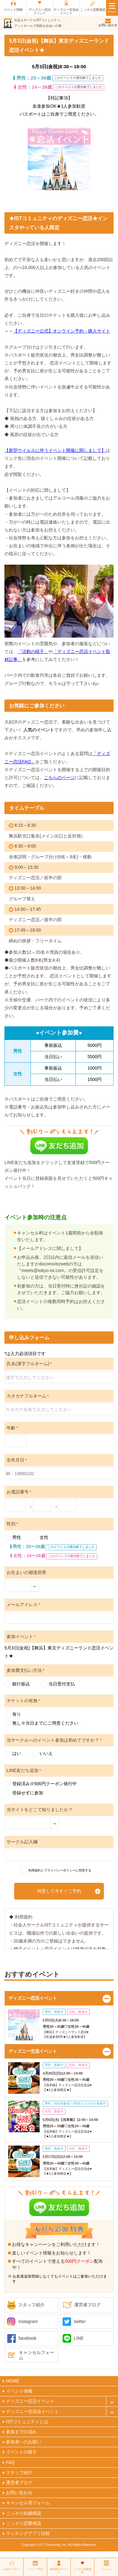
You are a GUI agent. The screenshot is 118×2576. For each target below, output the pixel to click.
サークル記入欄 (22, 1841)
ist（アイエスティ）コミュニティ (8, 23)
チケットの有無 (23, 1700)
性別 (12, 1523)
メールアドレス (23, 1604)
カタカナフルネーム (28, 1395)
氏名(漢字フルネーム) (29, 1363)
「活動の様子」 (33, 651)
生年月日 (17, 1459)
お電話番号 (19, 1491)
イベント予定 (35, 2569)
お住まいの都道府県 (26, 1572)
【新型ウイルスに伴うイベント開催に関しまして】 (55, 450)
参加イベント (21, 1636)
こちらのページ (59, 777)
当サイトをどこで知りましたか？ (40, 1809)
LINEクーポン (12, 2569)
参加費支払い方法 (25, 1670)
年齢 (12, 1427)
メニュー (106, 2569)
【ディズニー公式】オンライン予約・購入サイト (61, 330)
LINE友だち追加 (24, 1770)
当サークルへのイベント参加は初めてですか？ (54, 1740)
